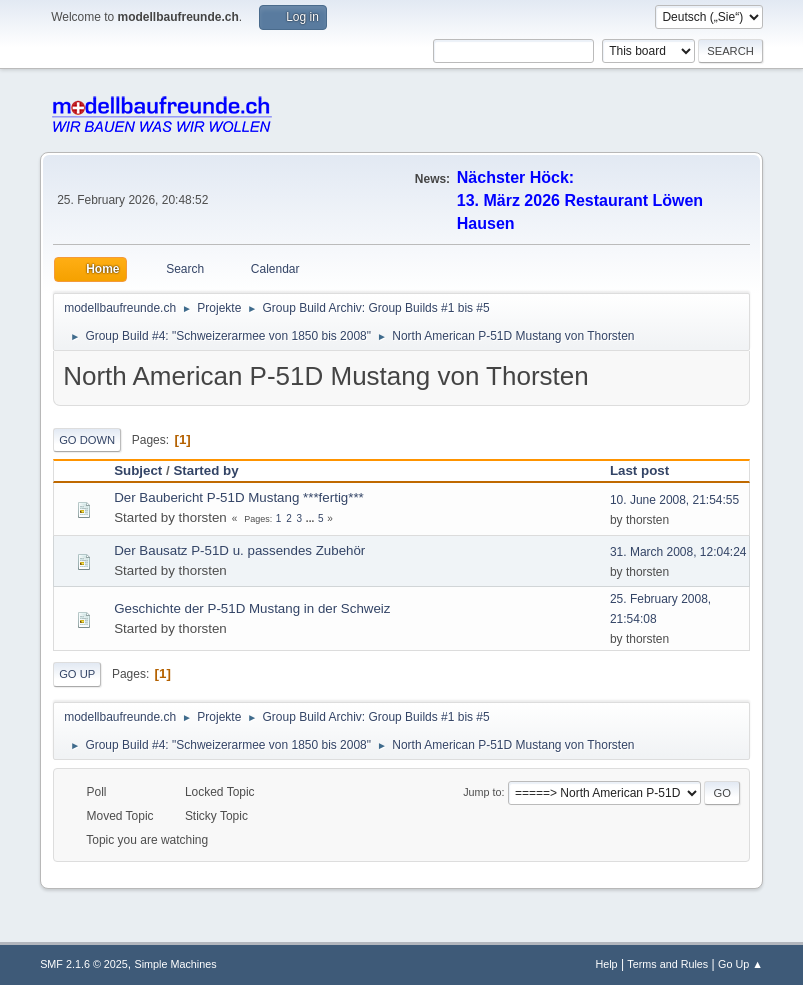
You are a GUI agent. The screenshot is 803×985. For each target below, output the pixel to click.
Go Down (87, 440)
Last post (648, 470)
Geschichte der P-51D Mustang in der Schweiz (252, 608)
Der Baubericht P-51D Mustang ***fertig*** (239, 497)
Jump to (482, 792)
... (311, 518)
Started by (205, 470)
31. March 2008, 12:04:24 (678, 552)
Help (606, 964)
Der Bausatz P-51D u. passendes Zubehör (239, 550)
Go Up (77, 674)
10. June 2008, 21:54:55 (674, 500)
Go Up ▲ (740, 964)
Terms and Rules (667, 964)
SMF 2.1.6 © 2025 (84, 964)
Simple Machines (175, 964)
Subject (138, 470)
